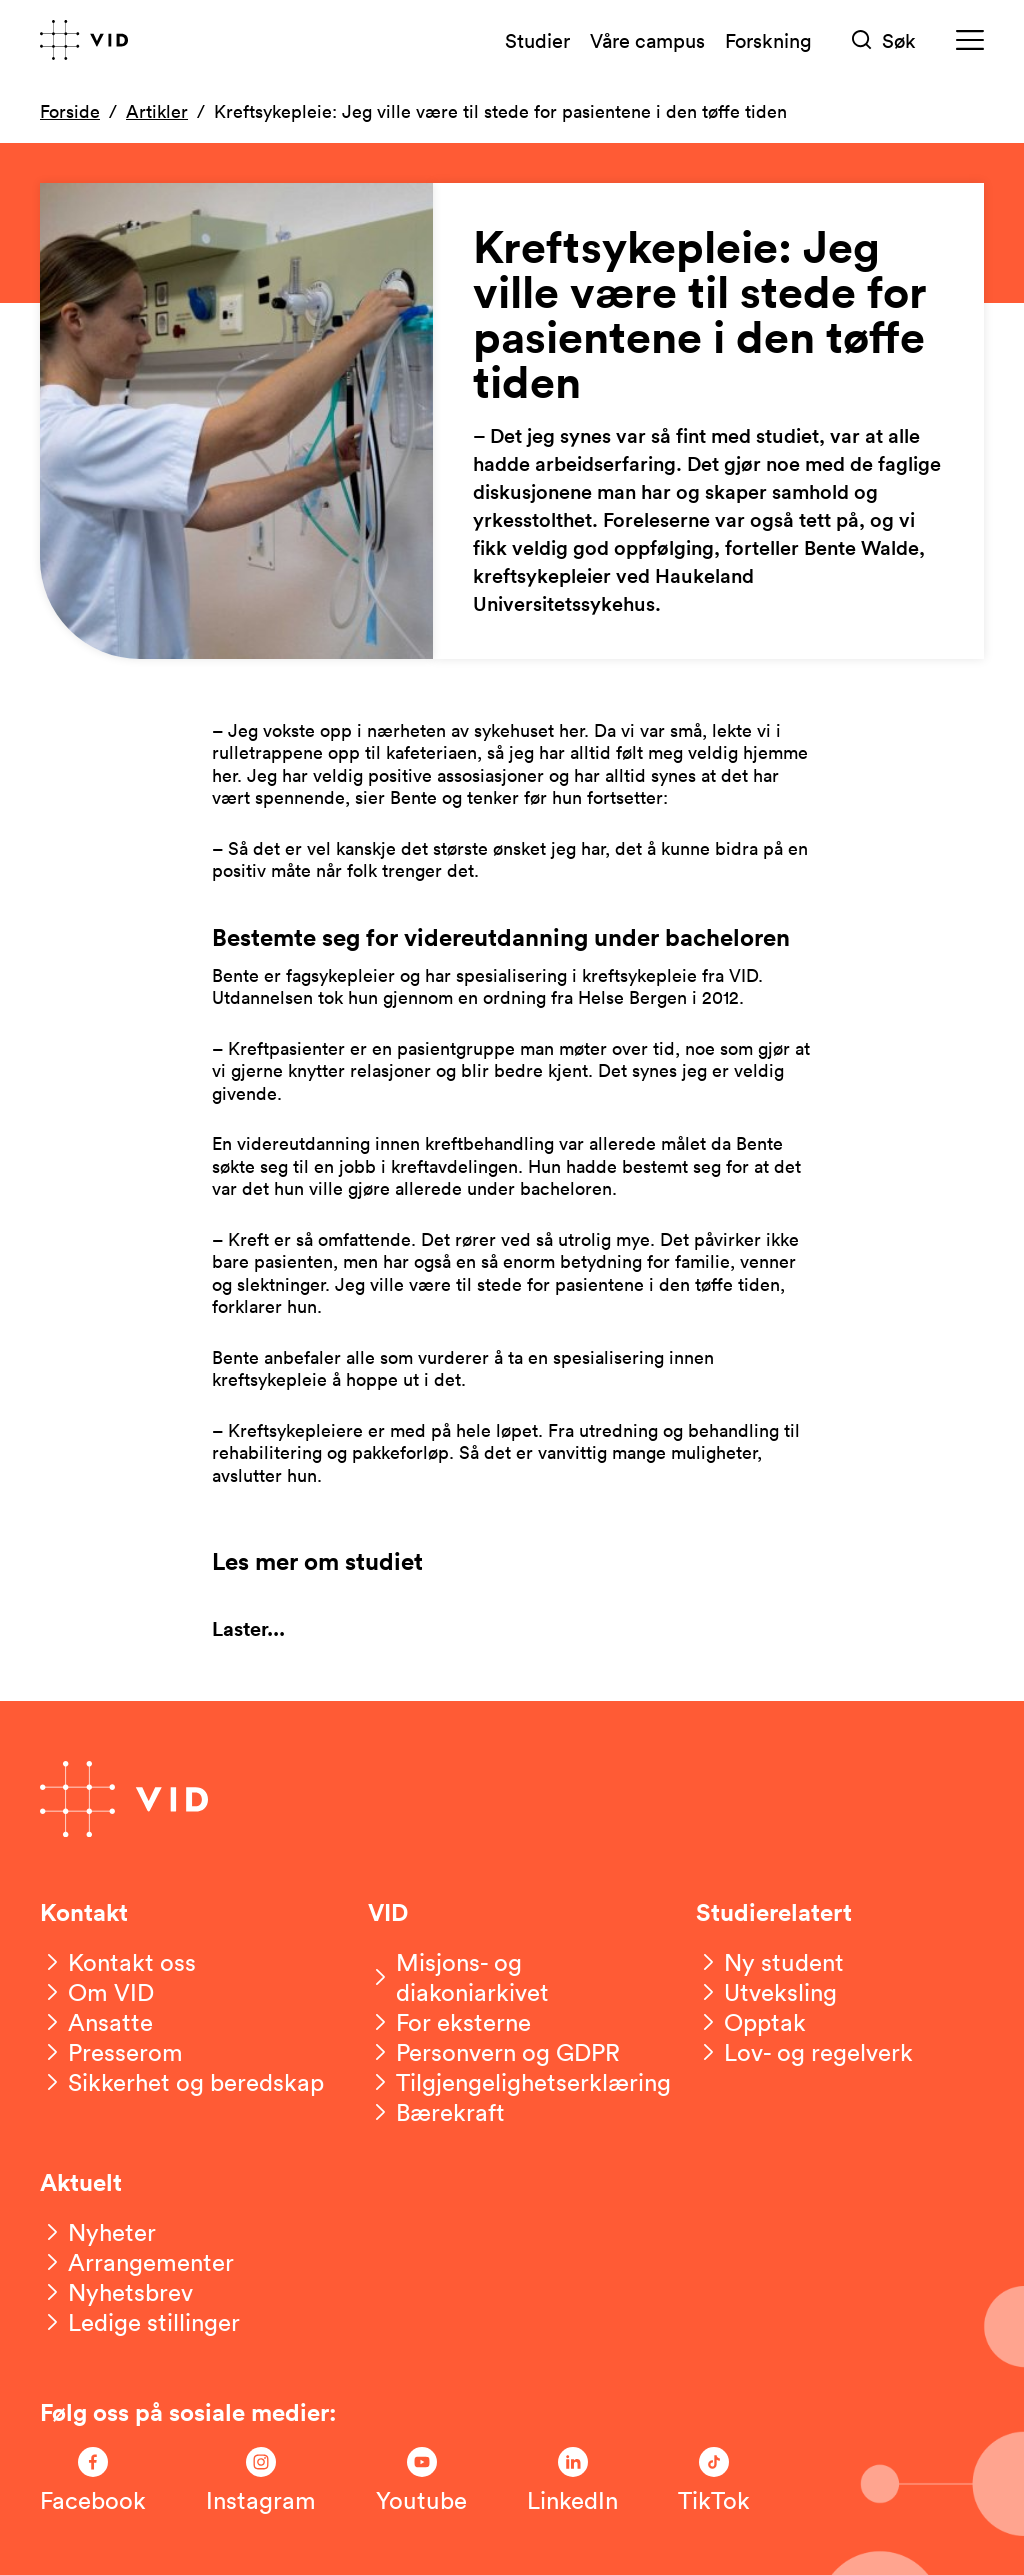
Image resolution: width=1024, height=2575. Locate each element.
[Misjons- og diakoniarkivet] (512, 1977)
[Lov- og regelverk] (804, 2052)
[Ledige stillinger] (140, 2322)
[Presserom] (111, 2052)
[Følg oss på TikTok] (714, 2481)
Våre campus (647, 40)
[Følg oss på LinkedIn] (572, 2481)
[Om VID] (97, 1992)
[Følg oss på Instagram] (261, 2481)
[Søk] (884, 40)
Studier (537, 40)
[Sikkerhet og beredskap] (182, 2082)
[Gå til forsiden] (84, 40)
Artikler (157, 111)
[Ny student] (770, 1962)
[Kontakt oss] (118, 1962)
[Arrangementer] (137, 2262)
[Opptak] (751, 2022)
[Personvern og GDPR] (494, 2052)
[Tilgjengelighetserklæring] (519, 2082)
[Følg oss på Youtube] (421, 2481)
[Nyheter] (98, 2232)
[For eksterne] (449, 2022)
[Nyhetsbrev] (116, 2292)
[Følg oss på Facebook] (93, 2481)
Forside (70, 111)
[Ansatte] (96, 2022)
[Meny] (970, 40)
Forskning (768, 40)
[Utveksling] (766, 1992)
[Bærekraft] (436, 2112)
